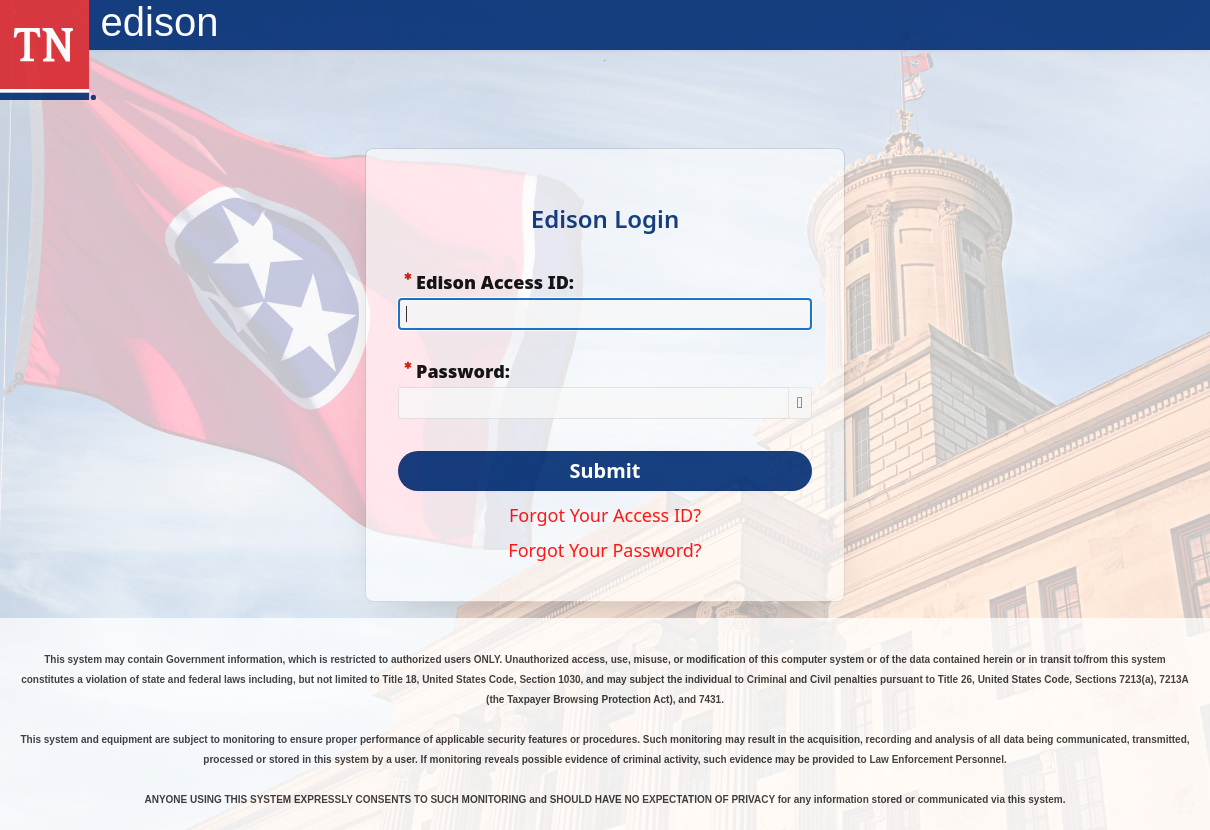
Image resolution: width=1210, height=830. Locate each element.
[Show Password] (800, 403)
